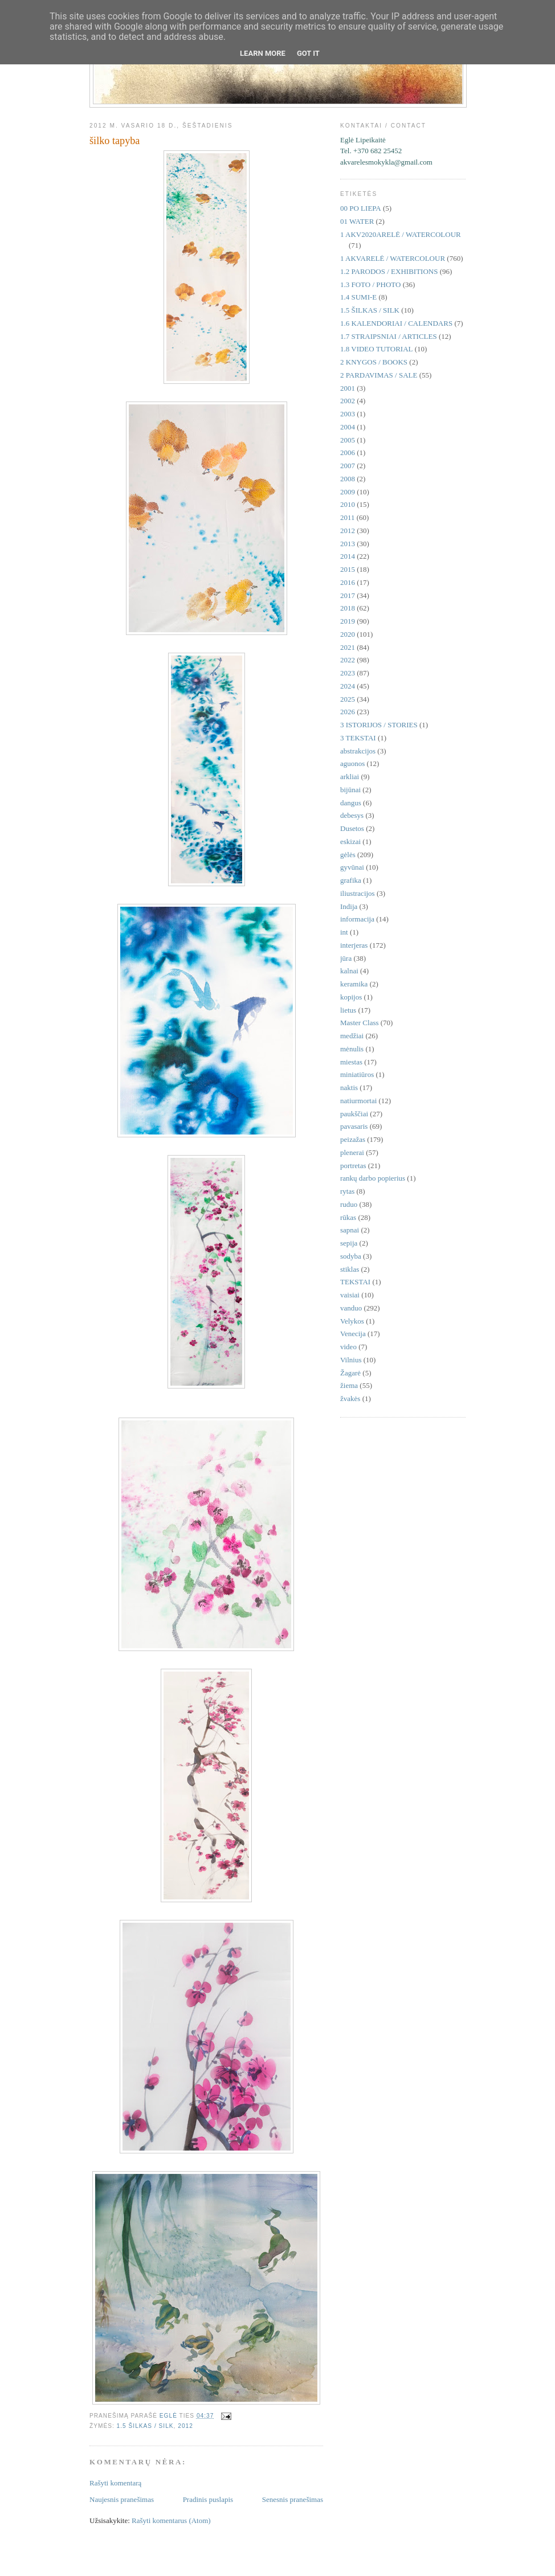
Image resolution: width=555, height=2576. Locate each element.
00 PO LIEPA (360, 208)
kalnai (349, 970)
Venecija (353, 1333)
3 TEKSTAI (358, 738)
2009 (347, 492)
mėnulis (352, 1049)
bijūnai (350, 789)
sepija (348, 1243)
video (348, 1346)
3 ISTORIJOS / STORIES (379, 724)
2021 (347, 647)
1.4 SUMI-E (358, 297)
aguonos (352, 763)
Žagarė (350, 1373)
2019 (347, 621)
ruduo (348, 1204)
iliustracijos (357, 893)
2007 (347, 465)
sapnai (349, 1230)
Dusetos (352, 828)
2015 (347, 569)
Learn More (262, 53)
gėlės (348, 854)
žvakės (350, 1398)
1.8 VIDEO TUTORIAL (376, 349)
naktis (349, 1087)
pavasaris (354, 1126)
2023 (347, 673)
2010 (347, 504)
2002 (347, 400)
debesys (352, 815)
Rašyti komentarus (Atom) (171, 2520)
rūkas (348, 1217)
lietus (348, 1010)
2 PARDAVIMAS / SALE (378, 375)
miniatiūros (357, 1074)
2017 (347, 595)
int (344, 932)
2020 (347, 634)
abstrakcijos (358, 751)
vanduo (351, 1308)
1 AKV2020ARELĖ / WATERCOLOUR (400, 234)
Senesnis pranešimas (292, 2499)
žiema (349, 1385)
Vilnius (351, 1359)
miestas (351, 1062)
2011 (347, 517)
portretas (353, 1165)
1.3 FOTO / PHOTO (370, 284)
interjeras (354, 945)
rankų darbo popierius (372, 1178)
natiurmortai (358, 1100)
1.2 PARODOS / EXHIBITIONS (389, 271)
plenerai (352, 1152)
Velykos (352, 1321)
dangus (350, 802)
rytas (347, 1191)
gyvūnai (352, 867)
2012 (185, 2426)
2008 (347, 478)
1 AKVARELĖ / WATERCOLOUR (392, 258)
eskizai (350, 841)
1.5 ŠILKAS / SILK (145, 2426)
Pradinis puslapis (208, 2499)
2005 (347, 440)
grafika (350, 880)
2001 (347, 388)
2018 (347, 608)
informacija (357, 919)
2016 (347, 582)
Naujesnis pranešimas (121, 2499)
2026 (347, 711)
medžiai (352, 1035)
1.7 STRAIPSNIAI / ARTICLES (388, 336)
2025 (347, 699)
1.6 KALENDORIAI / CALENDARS (396, 323)
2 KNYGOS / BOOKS (373, 362)
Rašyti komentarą (115, 2483)
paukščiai (354, 1113)
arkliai (349, 776)
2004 (347, 427)
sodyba (350, 1256)
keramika (354, 984)
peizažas (352, 1139)
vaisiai (350, 1295)
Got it (308, 53)
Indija (348, 906)
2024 (347, 686)
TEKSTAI (355, 1281)
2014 (347, 556)
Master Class (359, 1022)
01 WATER (357, 221)
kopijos (351, 997)
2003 (347, 413)
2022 (347, 660)
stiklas (349, 1269)
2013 (347, 543)
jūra (346, 958)
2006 (347, 452)
